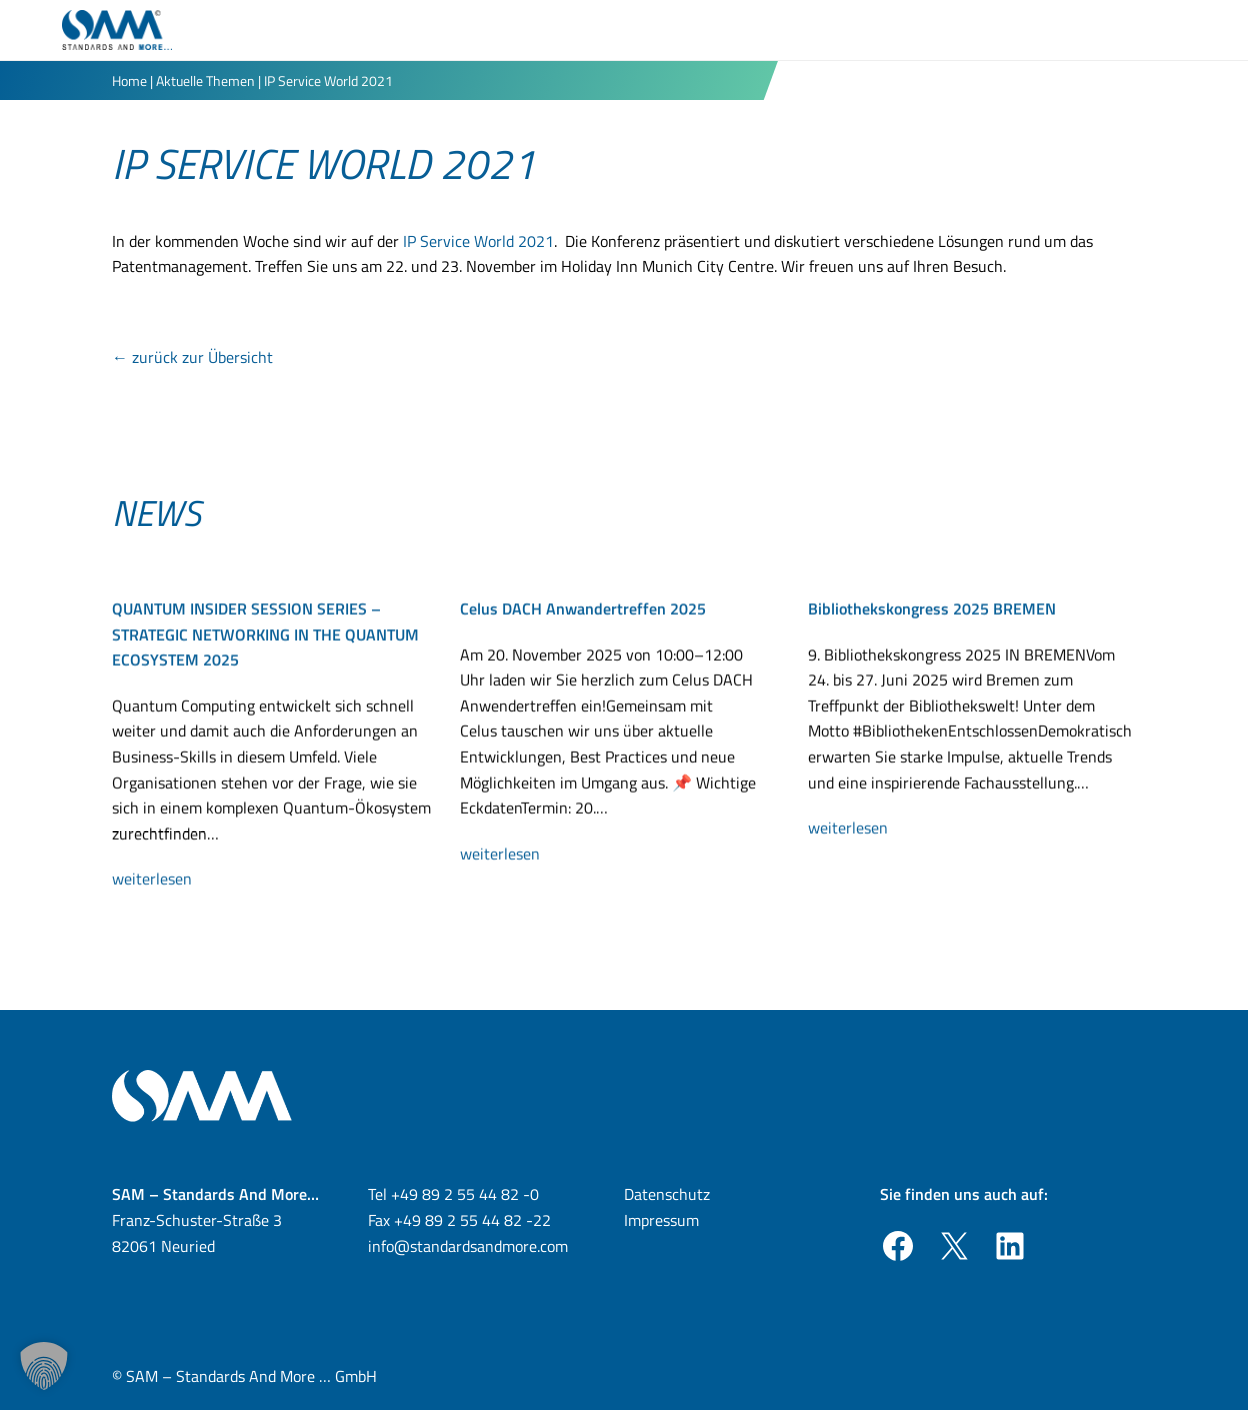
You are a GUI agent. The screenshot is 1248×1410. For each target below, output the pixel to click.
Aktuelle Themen (205, 80)
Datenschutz (667, 1194)
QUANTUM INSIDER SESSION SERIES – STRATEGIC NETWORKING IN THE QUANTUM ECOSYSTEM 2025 (265, 638)
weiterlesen (160, 884)
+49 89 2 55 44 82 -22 (472, 1220)
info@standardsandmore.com (468, 1246)
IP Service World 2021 (478, 241)
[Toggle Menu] (1174, 30)
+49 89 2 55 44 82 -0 (465, 1194)
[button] (44, 1366)
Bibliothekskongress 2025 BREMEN (932, 613)
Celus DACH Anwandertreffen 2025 (583, 613)
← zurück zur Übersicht (192, 357)
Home (129, 80)
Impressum (661, 1220)
